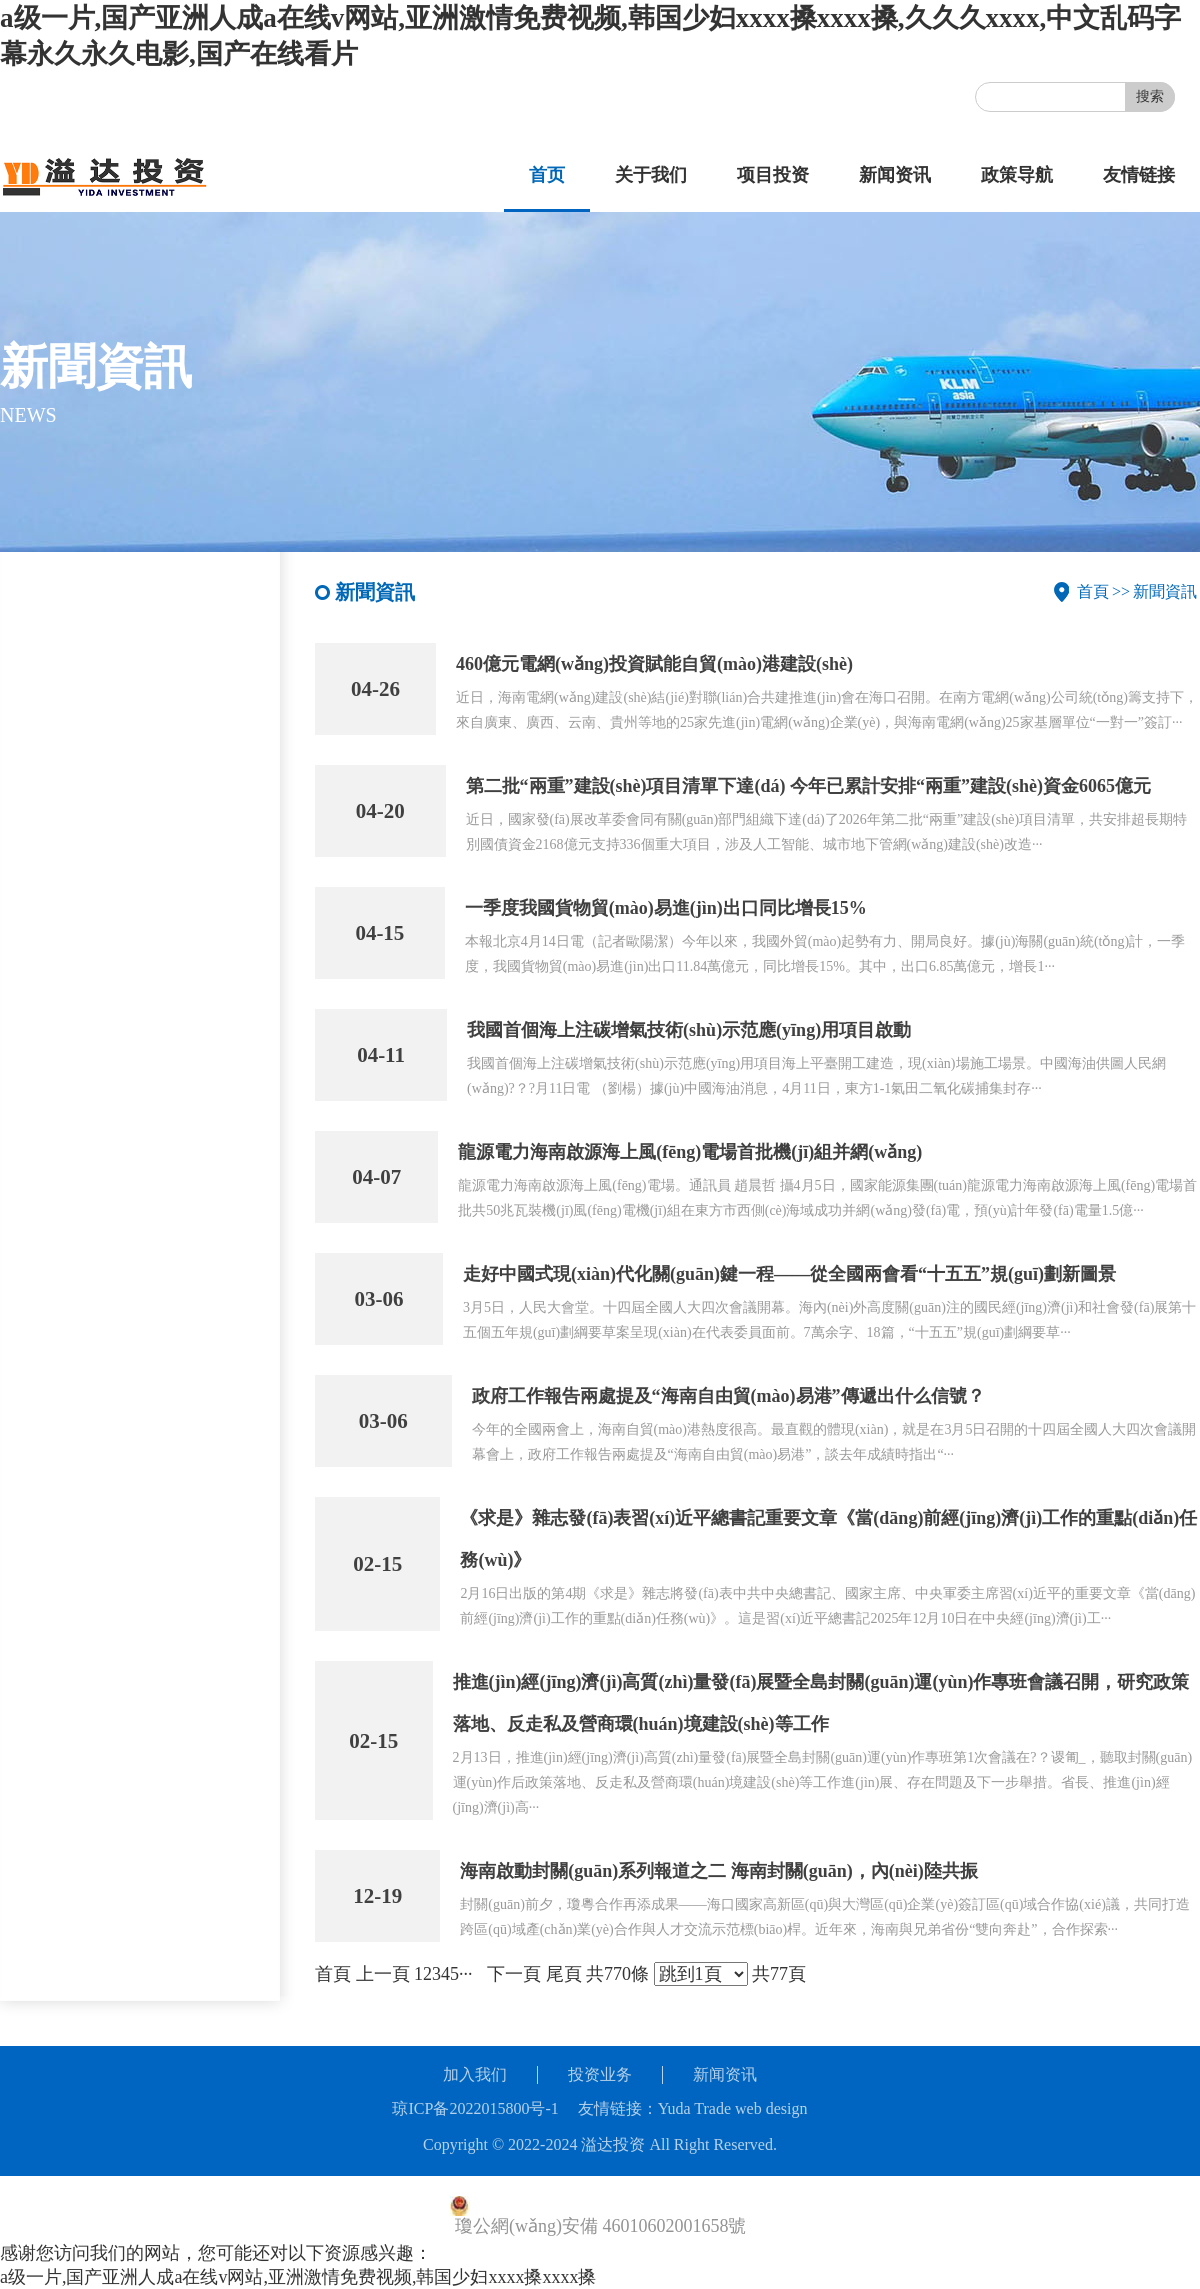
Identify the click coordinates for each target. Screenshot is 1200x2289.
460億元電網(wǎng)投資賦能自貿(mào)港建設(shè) (654, 664)
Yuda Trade (694, 2108)
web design (771, 2108)
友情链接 (1139, 175)
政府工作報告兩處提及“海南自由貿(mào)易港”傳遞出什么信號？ (728, 1396)
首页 (547, 175)
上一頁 (383, 1974)
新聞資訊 (1165, 591)
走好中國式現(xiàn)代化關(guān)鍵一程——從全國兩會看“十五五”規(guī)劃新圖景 (789, 1274)
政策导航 (1017, 175)
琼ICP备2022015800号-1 (475, 2108)
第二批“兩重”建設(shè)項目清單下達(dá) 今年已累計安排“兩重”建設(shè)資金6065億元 (809, 786)
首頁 (1093, 591)
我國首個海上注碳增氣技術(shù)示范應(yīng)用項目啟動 (689, 1030)
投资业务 (600, 2074)
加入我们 (475, 2074)
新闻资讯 (895, 175)
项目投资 (773, 175)
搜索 (1150, 96)
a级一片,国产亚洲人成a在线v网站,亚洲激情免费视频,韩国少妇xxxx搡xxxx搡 (298, 2277)
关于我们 (651, 175)
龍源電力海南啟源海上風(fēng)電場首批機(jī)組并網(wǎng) (690, 1152)
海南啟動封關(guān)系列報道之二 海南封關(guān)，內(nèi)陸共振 (719, 1871)
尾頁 (564, 1974)
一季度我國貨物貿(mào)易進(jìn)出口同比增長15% (666, 908)
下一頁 (514, 1974)
